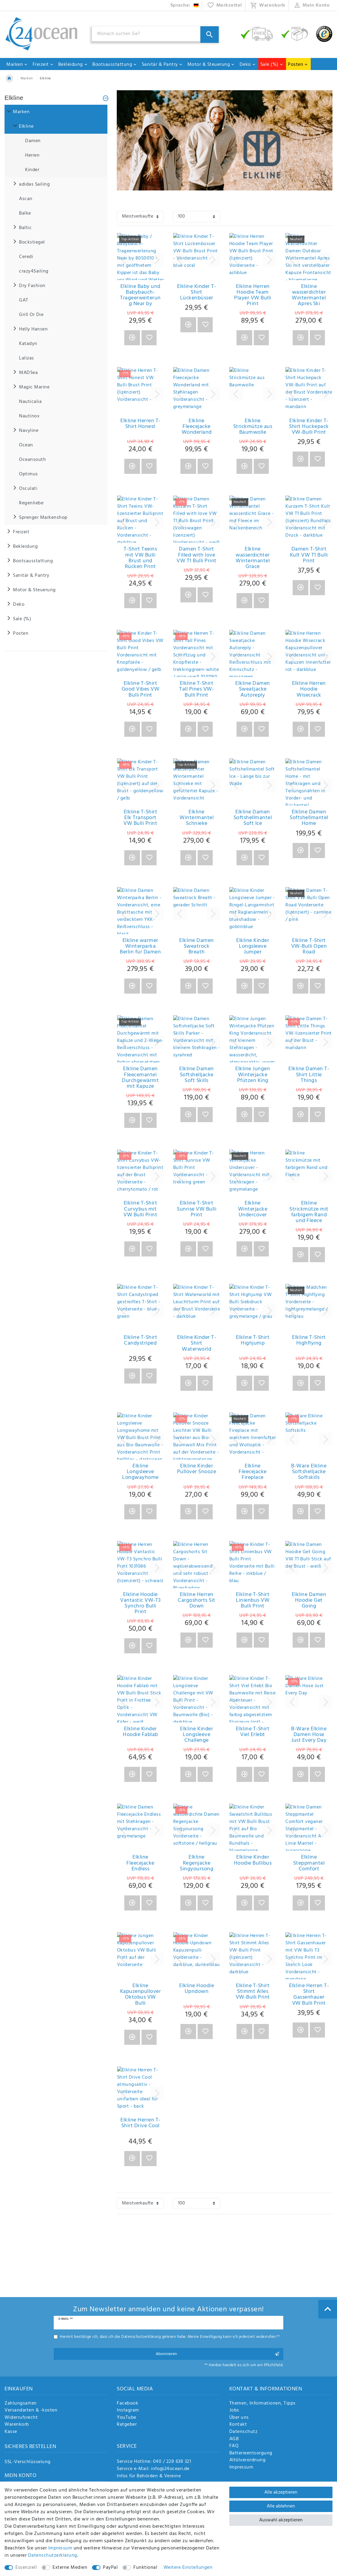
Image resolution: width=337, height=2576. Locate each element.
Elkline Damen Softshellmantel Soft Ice (253, 818)
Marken (17, 65)
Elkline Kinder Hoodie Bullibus (253, 1860)
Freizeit (43, 65)
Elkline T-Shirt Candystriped (140, 1341)
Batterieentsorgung (250, 2453)
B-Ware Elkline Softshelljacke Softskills (308, 1472)
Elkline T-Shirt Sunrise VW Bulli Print (196, 1209)
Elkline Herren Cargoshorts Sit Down (196, 1600)
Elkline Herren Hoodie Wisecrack (309, 689)
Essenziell (26, 2567)
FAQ (234, 2446)
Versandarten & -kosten (31, 2410)
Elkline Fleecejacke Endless (140, 1863)
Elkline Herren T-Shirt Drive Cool (140, 2123)
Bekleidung (73, 65)
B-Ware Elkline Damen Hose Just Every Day (308, 1735)
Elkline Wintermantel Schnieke (197, 818)
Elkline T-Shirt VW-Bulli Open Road (309, 946)
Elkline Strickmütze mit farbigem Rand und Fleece (309, 1212)
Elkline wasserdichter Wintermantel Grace (253, 558)
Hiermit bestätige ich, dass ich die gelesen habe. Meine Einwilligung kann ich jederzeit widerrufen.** (170, 2337)
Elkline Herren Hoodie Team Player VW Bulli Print (252, 295)
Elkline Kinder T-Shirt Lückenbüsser (196, 292)
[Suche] (209, 34)
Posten (298, 65)
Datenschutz (243, 2432)
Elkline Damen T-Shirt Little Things (308, 1075)
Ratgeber (127, 2425)
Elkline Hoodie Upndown (196, 1989)
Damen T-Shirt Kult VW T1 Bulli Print (309, 555)
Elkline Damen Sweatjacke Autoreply (252, 689)
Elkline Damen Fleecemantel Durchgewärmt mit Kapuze (140, 1077)
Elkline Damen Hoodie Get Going (309, 1600)
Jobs (234, 2410)
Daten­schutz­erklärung (52, 2555)
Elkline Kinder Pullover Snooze (196, 1469)
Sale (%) (271, 65)
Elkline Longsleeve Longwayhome (140, 1472)
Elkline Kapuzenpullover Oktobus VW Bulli (140, 1994)
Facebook (127, 2403)
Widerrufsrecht (21, 2418)
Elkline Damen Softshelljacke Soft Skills (196, 1075)
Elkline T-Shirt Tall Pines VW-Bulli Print (196, 689)
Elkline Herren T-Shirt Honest (140, 424)
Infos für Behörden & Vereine (149, 2476)
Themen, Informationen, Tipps (262, 2403)
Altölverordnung (247, 2460)
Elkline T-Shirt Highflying (309, 1341)
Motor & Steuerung (211, 65)
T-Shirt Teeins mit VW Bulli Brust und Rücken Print (140, 558)
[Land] (184, 5)
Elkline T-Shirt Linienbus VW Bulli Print (253, 1600)
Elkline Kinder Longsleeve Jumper (252, 946)
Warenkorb (17, 2425)
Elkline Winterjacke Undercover (253, 1209)
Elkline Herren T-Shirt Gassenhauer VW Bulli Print (309, 1994)
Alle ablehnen (281, 2506)
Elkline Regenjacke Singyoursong (196, 1863)
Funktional (145, 2567)
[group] (140, 256)
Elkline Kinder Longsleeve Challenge (196, 1735)
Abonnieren (217, 2354)
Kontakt (238, 2425)
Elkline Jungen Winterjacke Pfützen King (252, 1075)
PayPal (110, 2567)
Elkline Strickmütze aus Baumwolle (252, 427)
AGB (234, 2439)
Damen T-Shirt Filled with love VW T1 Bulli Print (196, 555)
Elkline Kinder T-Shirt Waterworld (196, 1343)
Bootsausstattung (114, 65)
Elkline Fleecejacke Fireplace (253, 1472)
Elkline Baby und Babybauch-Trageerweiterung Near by (140, 295)
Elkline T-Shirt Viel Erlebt (253, 1732)
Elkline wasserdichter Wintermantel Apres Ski (309, 295)
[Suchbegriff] (155, 33)
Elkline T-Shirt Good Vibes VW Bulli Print (141, 689)
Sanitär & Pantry (162, 65)
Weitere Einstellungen (188, 2567)
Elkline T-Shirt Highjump (253, 1341)
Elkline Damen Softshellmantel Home (309, 818)
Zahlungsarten (21, 2403)
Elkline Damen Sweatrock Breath (196, 946)
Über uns (239, 2418)
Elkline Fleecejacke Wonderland (197, 427)
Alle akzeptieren (280, 2492)
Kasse (11, 2432)
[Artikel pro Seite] (196, 216)
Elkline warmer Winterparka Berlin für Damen (140, 946)
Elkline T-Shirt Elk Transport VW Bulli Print (140, 818)
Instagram (128, 2410)
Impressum (241, 2467)
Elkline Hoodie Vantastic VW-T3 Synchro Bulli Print (140, 1603)
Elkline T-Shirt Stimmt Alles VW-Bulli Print (253, 1991)
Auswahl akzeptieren (281, 2520)
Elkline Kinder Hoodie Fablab (140, 1732)
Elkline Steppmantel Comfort (309, 1863)
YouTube (126, 2418)
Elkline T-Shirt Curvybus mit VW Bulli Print (140, 1209)
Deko (248, 65)
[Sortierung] (140, 216)
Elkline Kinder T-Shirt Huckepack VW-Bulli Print (309, 427)
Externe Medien (69, 2567)
